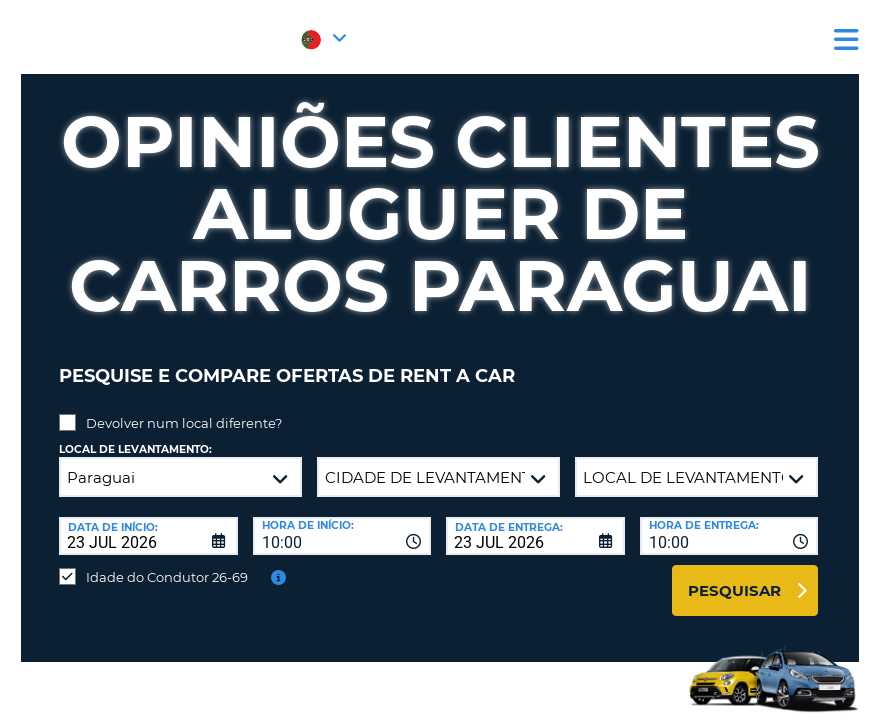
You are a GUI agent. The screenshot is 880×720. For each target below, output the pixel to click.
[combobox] (342, 521)
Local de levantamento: (135, 434)
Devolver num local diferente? (184, 408)
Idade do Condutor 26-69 (167, 562)
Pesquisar (734, 575)
